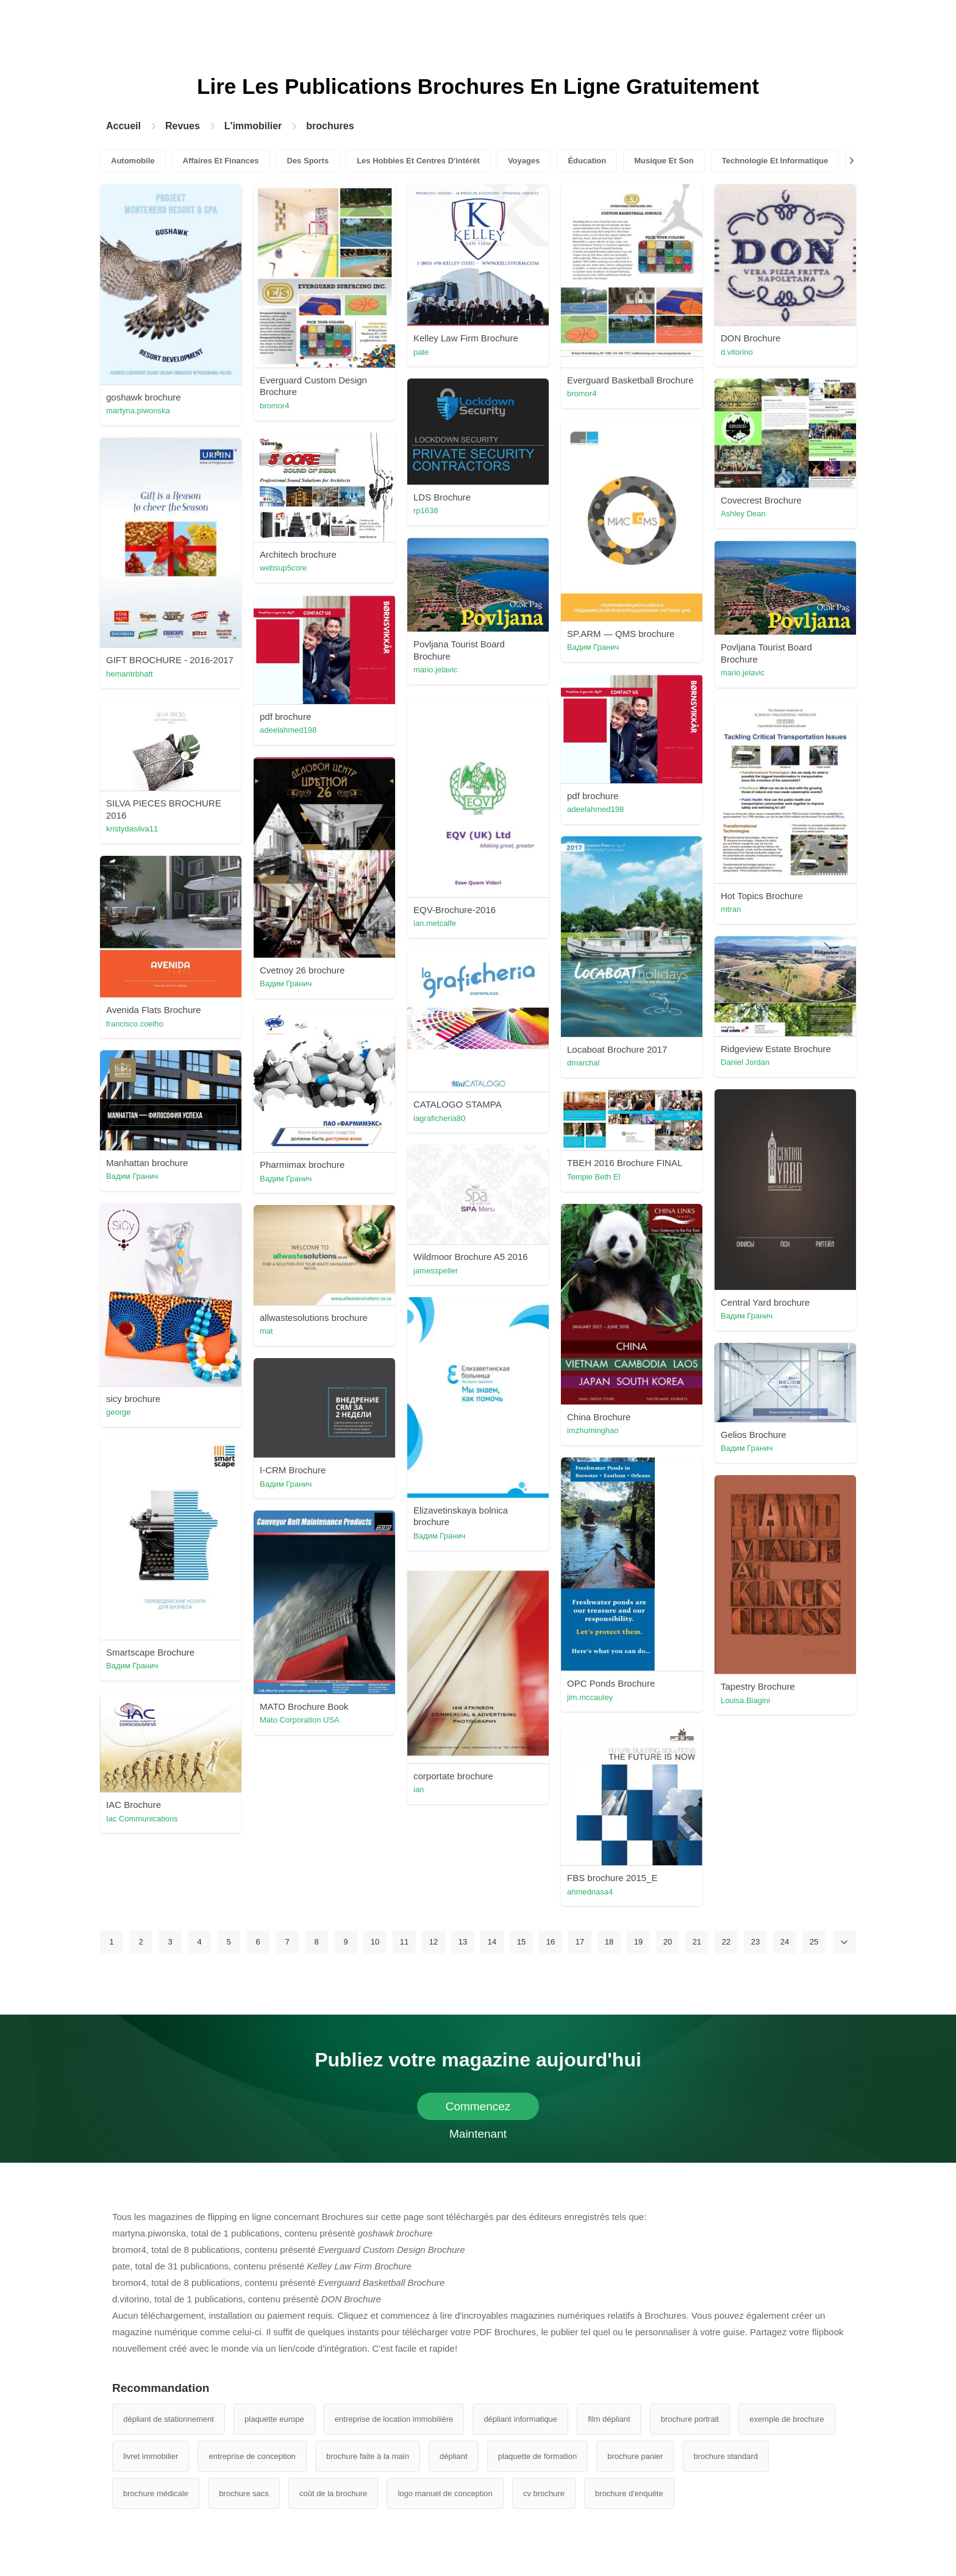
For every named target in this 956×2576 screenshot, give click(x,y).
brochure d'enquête (629, 2493)
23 (755, 1941)
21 (697, 1941)
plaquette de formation (537, 2456)
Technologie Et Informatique (775, 160)
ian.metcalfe (434, 923)
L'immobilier (253, 126)
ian (418, 1789)
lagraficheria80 (439, 1118)
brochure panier (635, 2456)
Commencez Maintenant (478, 2110)
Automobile (133, 160)
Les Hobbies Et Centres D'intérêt (418, 160)
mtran (731, 909)
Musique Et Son (664, 160)
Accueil (123, 126)
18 (609, 1941)
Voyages (524, 160)
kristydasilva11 (132, 828)
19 (638, 1941)
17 (580, 1941)
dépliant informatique (520, 2419)
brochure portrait (690, 2419)
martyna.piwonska (138, 410)
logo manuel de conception (445, 2493)
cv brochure (544, 2493)
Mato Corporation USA (300, 1719)
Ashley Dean (743, 513)
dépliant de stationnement (168, 2419)
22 (726, 1941)
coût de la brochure (333, 2493)
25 (814, 1941)
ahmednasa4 (590, 1891)
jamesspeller (435, 1270)
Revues (182, 126)
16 (550, 1941)
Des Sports (308, 160)
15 (521, 1941)
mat (266, 1331)
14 (492, 1941)
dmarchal (583, 1062)
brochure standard (726, 2456)
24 (784, 1941)
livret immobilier (150, 2456)
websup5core (283, 567)
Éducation (587, 160)
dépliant (454, 2456)
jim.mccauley (590, 1697)
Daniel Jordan (745, 1062)
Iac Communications (142, 1818)
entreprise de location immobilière (394, 2419)
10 (375, 1941)
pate (421, 352)
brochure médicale (155, 2493)
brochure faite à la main (367, 2456)
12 (433, 1941)
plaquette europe (274, 2419)
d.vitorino (737, 352)
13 (462, 1941)
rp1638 (425, 510)
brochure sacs (244, 2493)
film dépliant (609, 2419)
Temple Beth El (593, 1176)
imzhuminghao (593, 1430)
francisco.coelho (134, 1023)
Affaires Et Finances (221, 160)
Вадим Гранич (593, 647)
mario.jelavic (435, 669)
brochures (330, 126)
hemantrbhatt (129, 673)
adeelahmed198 (288, 730)
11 (404, 1941)
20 (667, 1941)
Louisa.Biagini (745, 1700)
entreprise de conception (252, 2456)
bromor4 (274, 405)
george (118, 1412)
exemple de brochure (786, 2419)
